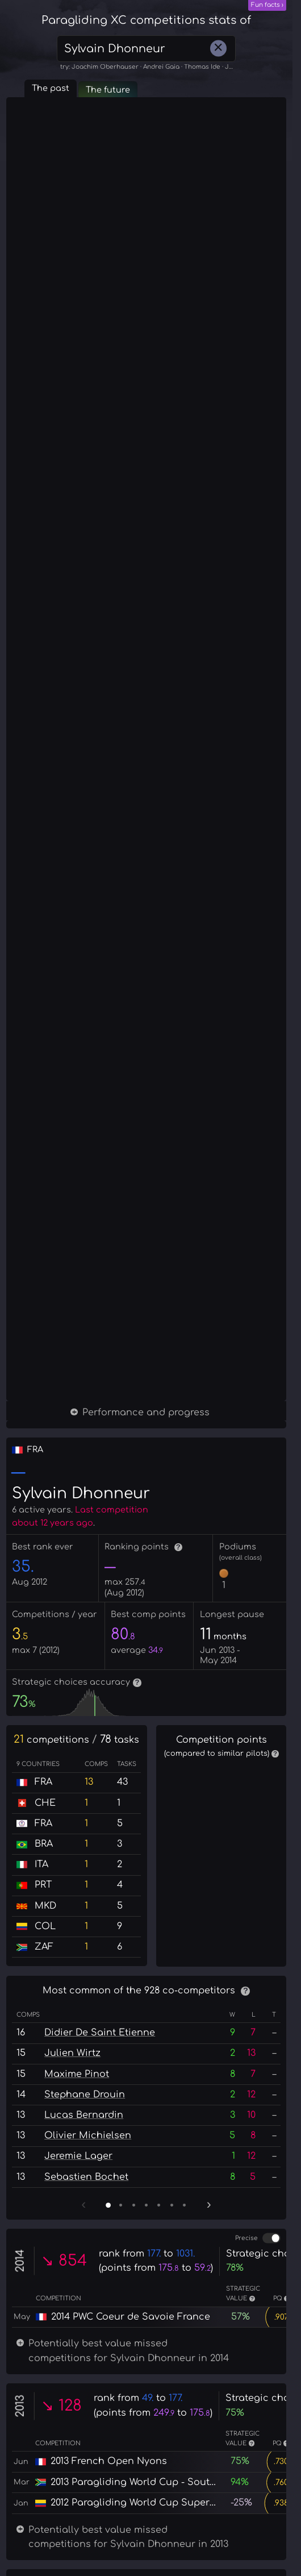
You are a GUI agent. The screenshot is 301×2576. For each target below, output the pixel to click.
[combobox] (146, 48)
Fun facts (265, 5)
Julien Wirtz (72, 2303)
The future (108, 89)
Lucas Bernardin (83, 2365)
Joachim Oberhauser (105, 67)
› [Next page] (209, 2454)
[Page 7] (184, 2455)
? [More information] (178, 1547)
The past (50, 88)
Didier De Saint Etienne (99, 2283)
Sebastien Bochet (86, 2426)
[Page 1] (108, 2455)
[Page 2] (121, 2455)
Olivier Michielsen (87, 2385)
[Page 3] (134, 2455)
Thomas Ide (202, 67)
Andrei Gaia (161, 67)
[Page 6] (172, 2455)
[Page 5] (159, 2455)
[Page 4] (146, 2455)
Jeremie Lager (78, 2406)
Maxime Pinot (76, 2324)
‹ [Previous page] (83, 2454)
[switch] (271, 2488)
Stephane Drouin (84, 2344)
